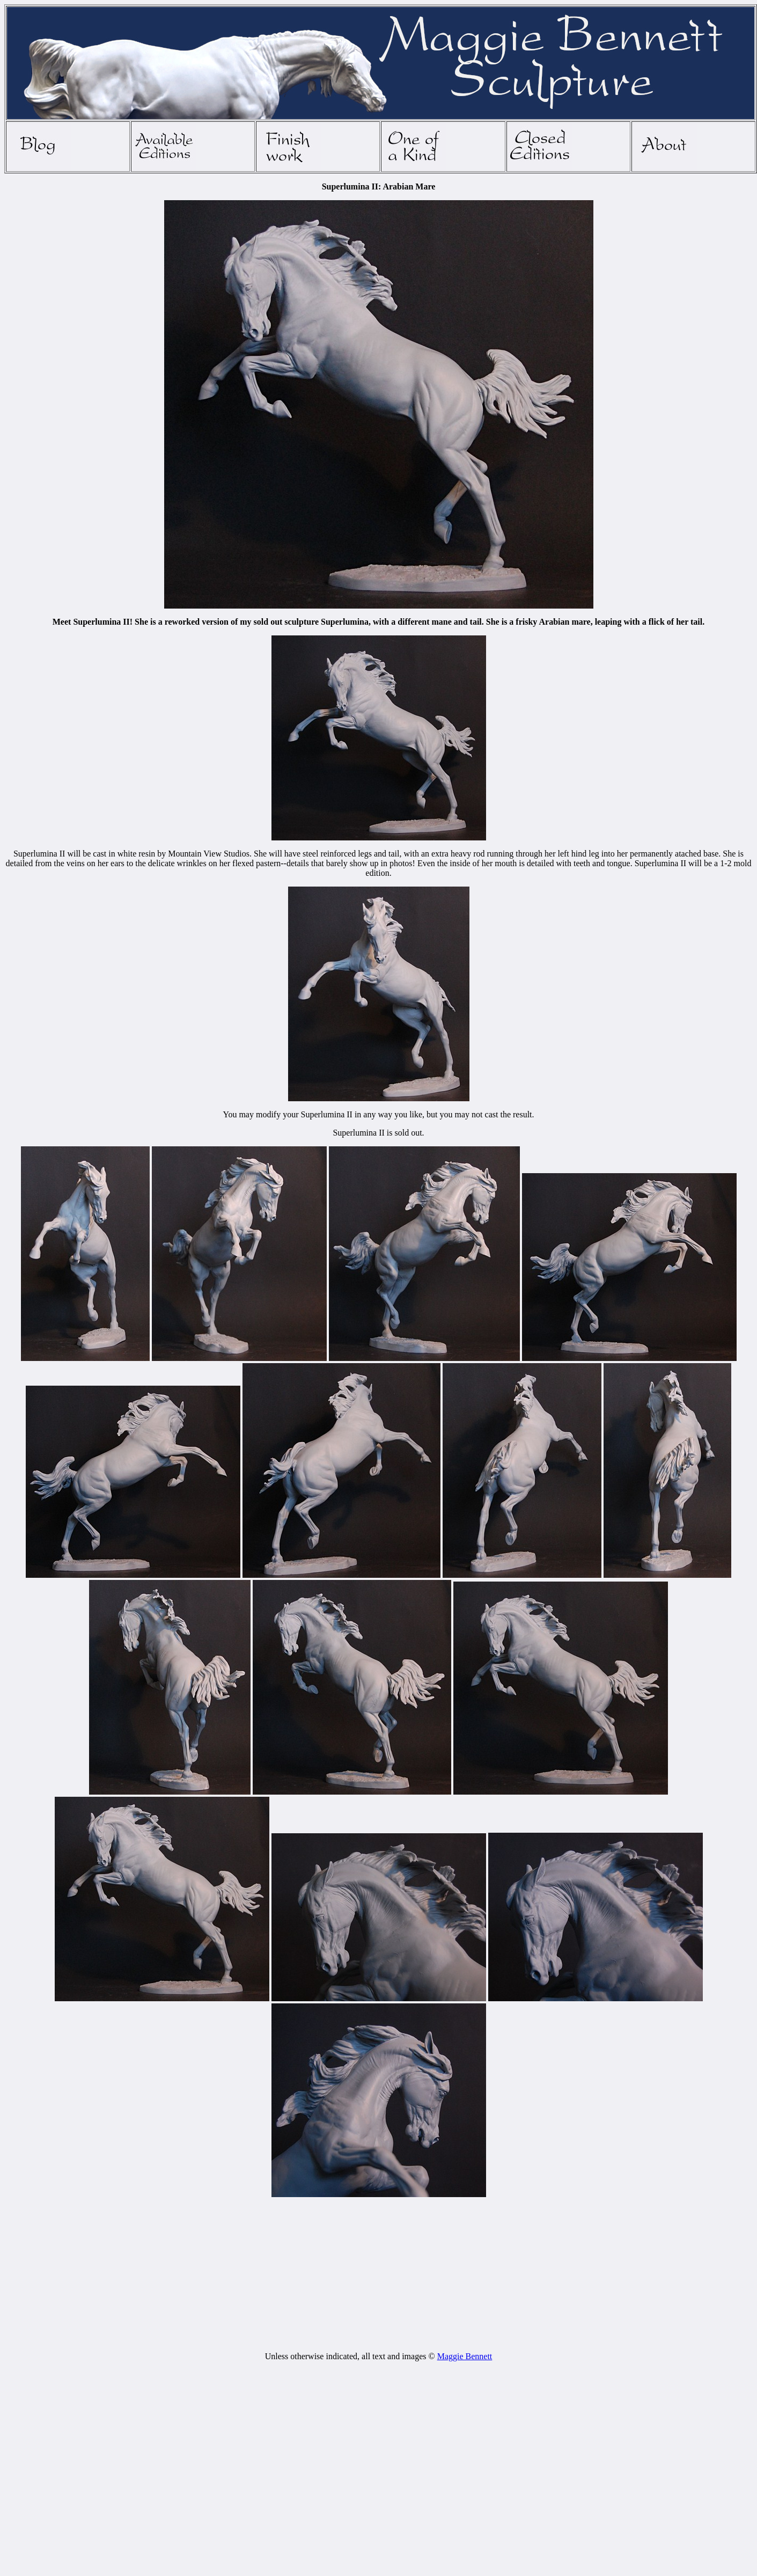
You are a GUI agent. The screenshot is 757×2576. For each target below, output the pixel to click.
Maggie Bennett (465, 2356)
